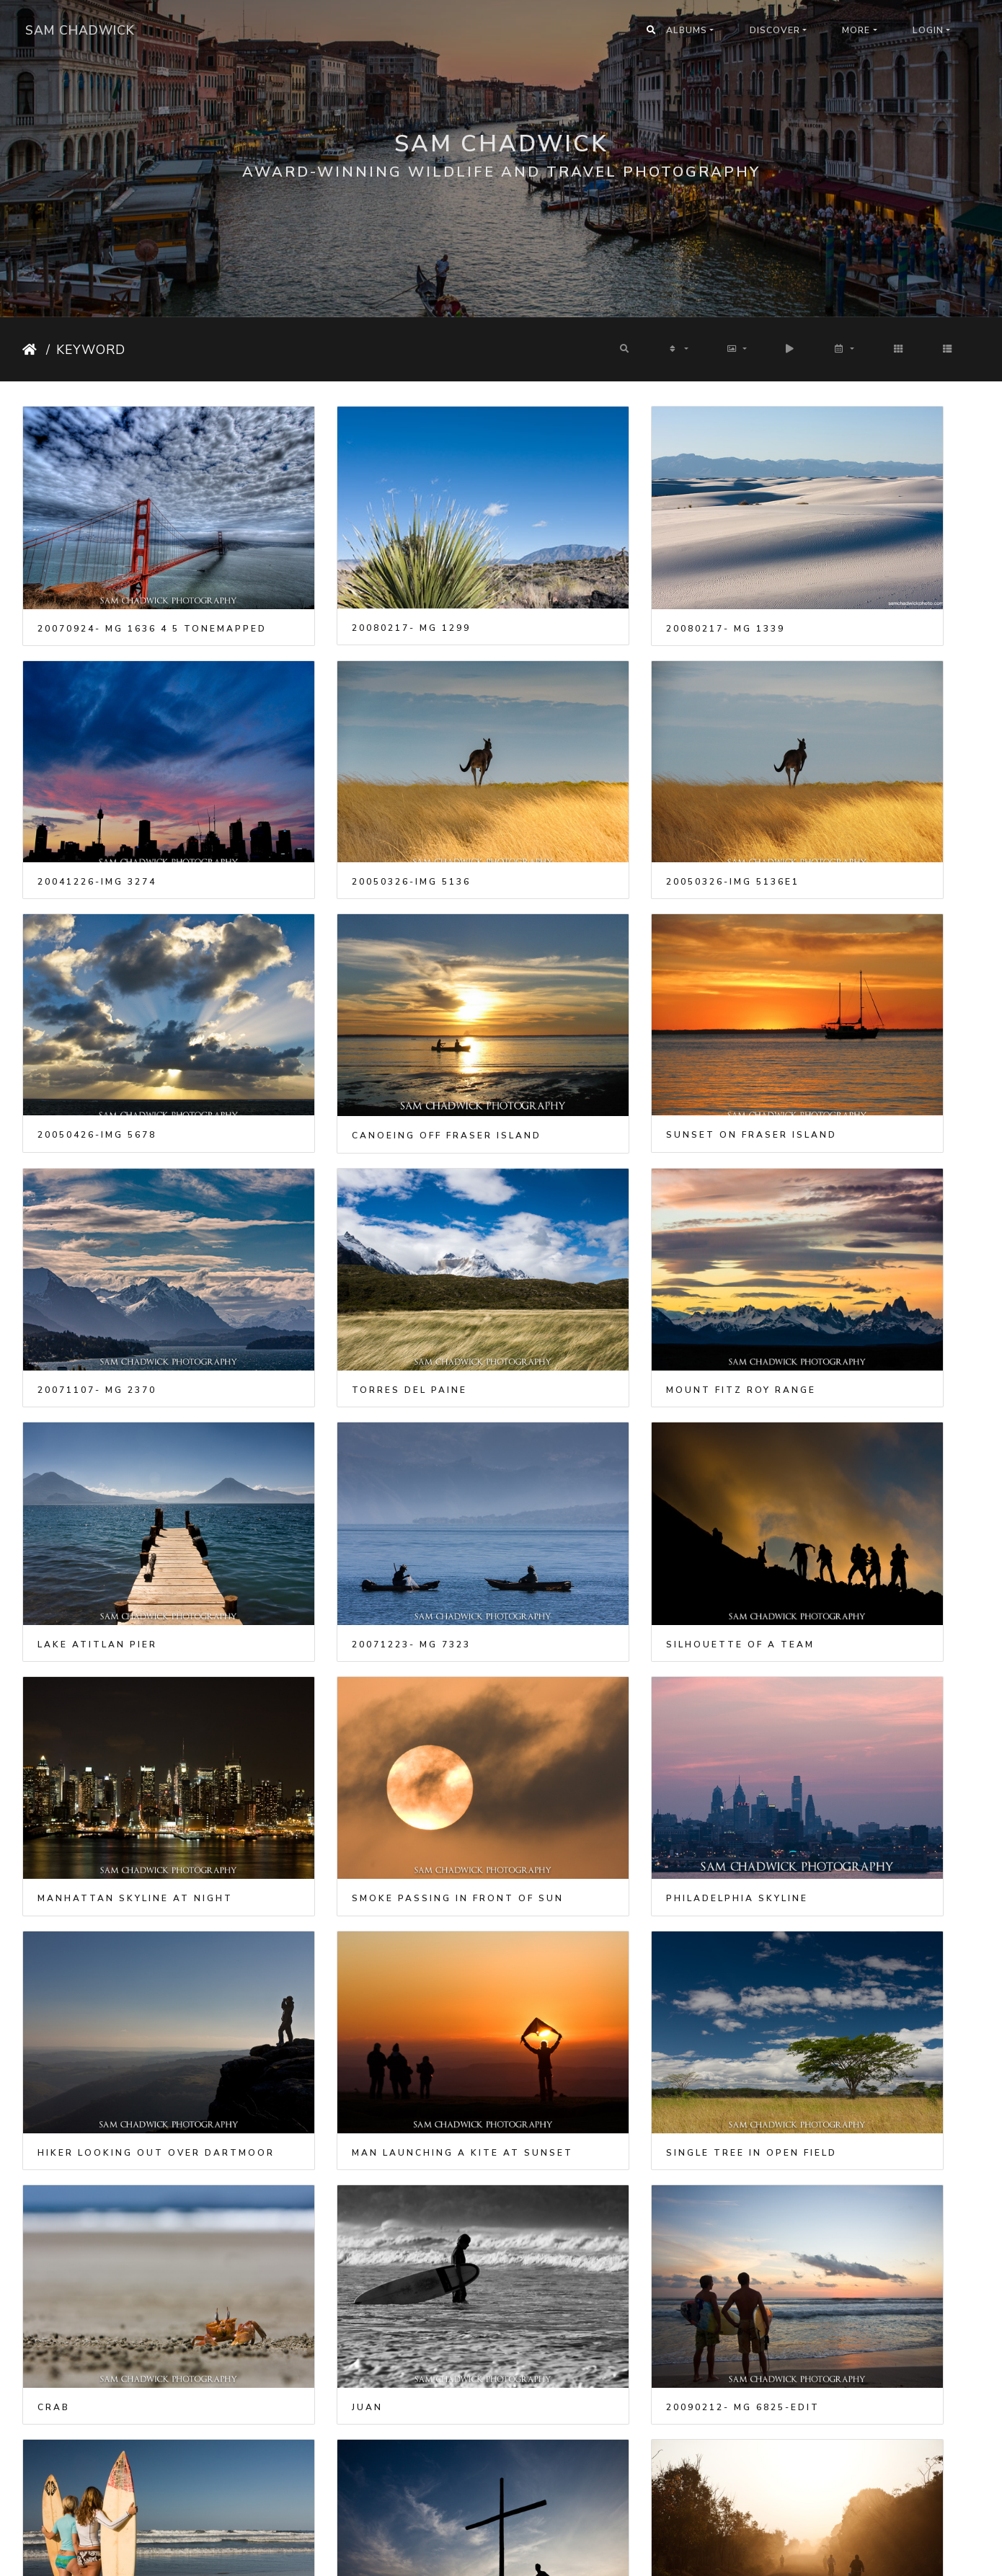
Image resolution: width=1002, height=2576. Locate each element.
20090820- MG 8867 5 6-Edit (860, 1816)
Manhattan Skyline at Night (868, 1198)
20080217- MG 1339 (586, 580)
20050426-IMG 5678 (586, 785)
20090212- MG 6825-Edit (849, 1610)
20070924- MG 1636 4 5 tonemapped (134, 580)
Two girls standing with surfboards (134, 1816)
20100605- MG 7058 (96, 2434)
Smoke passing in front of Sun (134, 1404)
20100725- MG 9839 (586, 2434)
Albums (686, 30)
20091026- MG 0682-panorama (623, 2022)
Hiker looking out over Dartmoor (623, 1404)
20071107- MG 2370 (342, 992)
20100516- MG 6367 (831, 2228)
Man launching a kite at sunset (868, 1404)
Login (928, 30)
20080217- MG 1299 (342, 580)
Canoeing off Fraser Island (867, 786)
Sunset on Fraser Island (122, 991)
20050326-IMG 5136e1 (349, 785)
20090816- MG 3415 (586, 1816)
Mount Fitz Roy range (847, 992)
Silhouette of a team (601, 1198)
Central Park (328, 2434)
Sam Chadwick (80, 30)
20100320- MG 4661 (342, 2228)
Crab (299, 1610)
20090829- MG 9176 (342, 2022)
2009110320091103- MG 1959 (860, 2022)
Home (31, 349)
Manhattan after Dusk (606, 2228)
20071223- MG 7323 (342, 1198)
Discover (775, 30)
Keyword (90, 349)
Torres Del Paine (584, 992)
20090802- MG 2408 (342, 1816)
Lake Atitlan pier (97, 1198)
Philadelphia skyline (354, 1404)
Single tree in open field (122, 1610)
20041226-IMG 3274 (831, 580)
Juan (542, 1610)
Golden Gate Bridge (104, 2228)
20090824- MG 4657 (96, 2022)
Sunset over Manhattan (855, 2434)
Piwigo (520, 2555)
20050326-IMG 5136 (96, 785)
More (856, 30)
